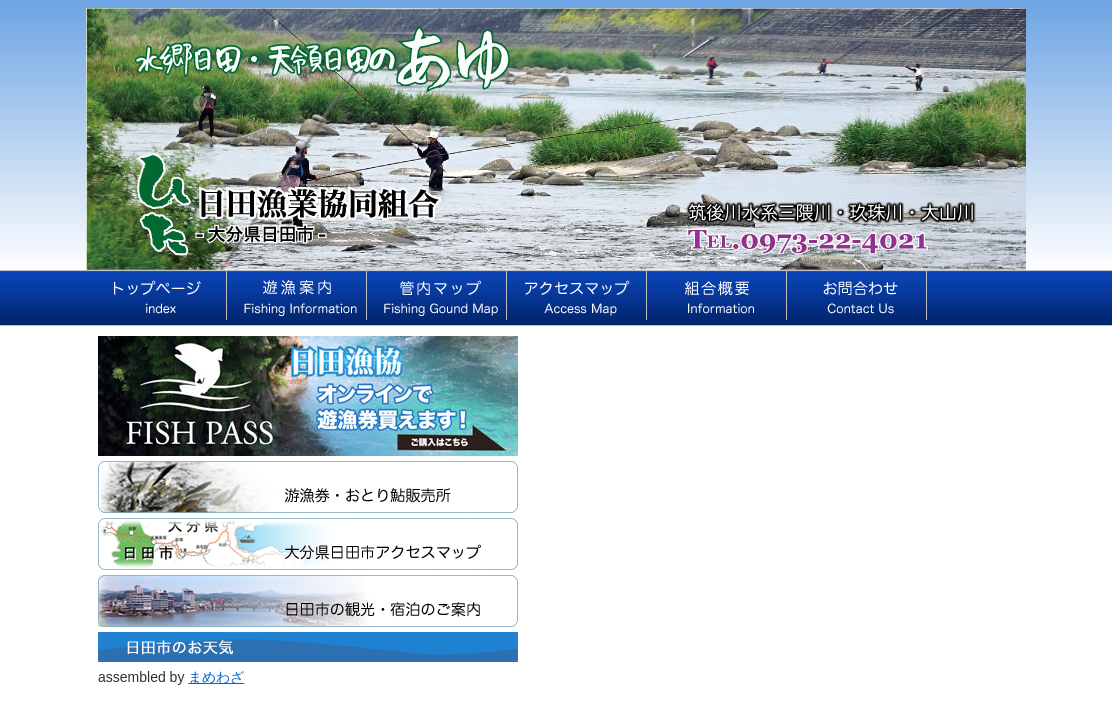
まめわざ (216, 677)
